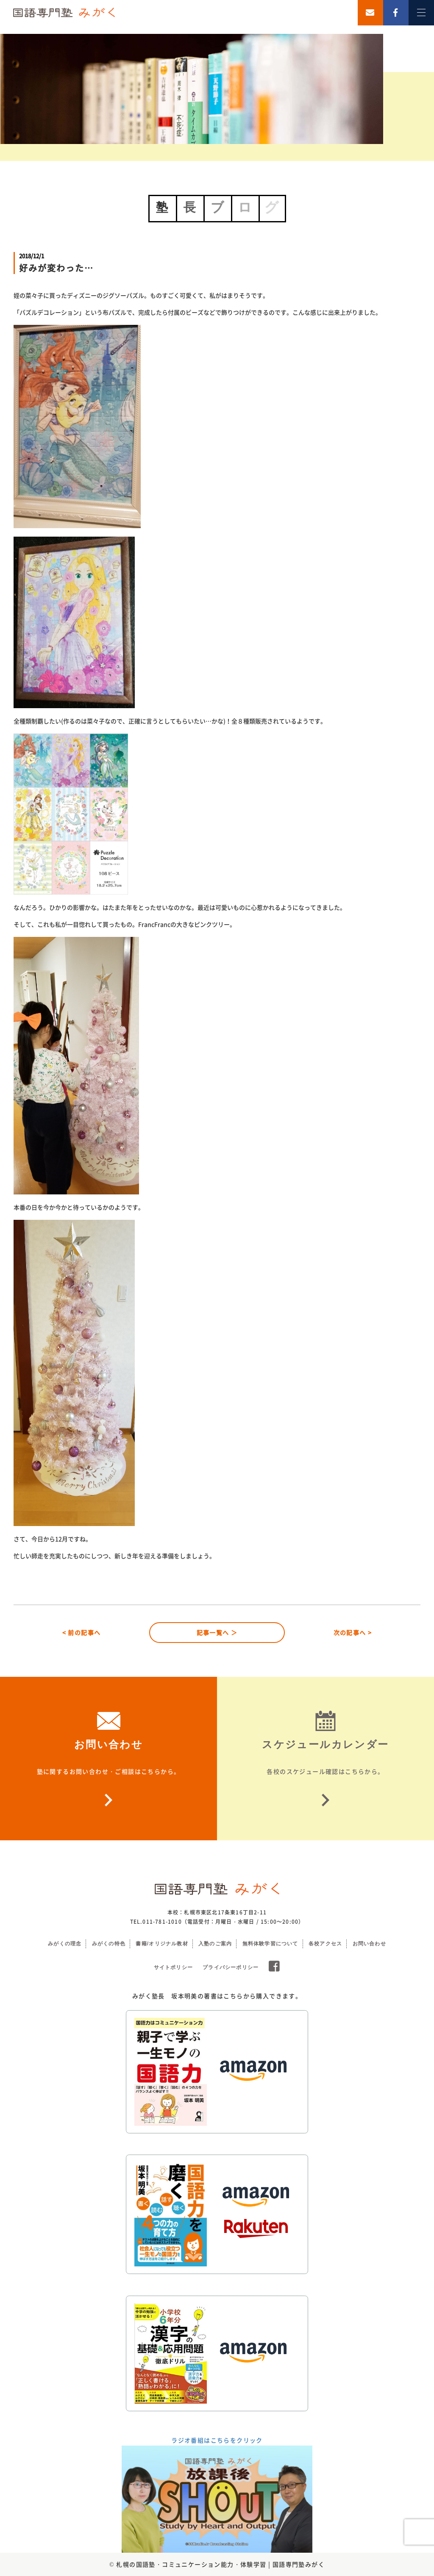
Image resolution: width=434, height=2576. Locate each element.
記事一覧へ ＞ (217, 1632)
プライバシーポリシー (231, 1967)
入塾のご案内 (215, 1944)
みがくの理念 (64, 1944)
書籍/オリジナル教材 (162, 1944)
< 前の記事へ (81, 1632)
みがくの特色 (108, 1944)
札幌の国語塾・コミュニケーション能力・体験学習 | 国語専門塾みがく (220, 2564)
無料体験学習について (270, 1944)
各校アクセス (325, 1944)
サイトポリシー (173, 1967)
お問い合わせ (369, 1944)
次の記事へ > (353, 1632)
